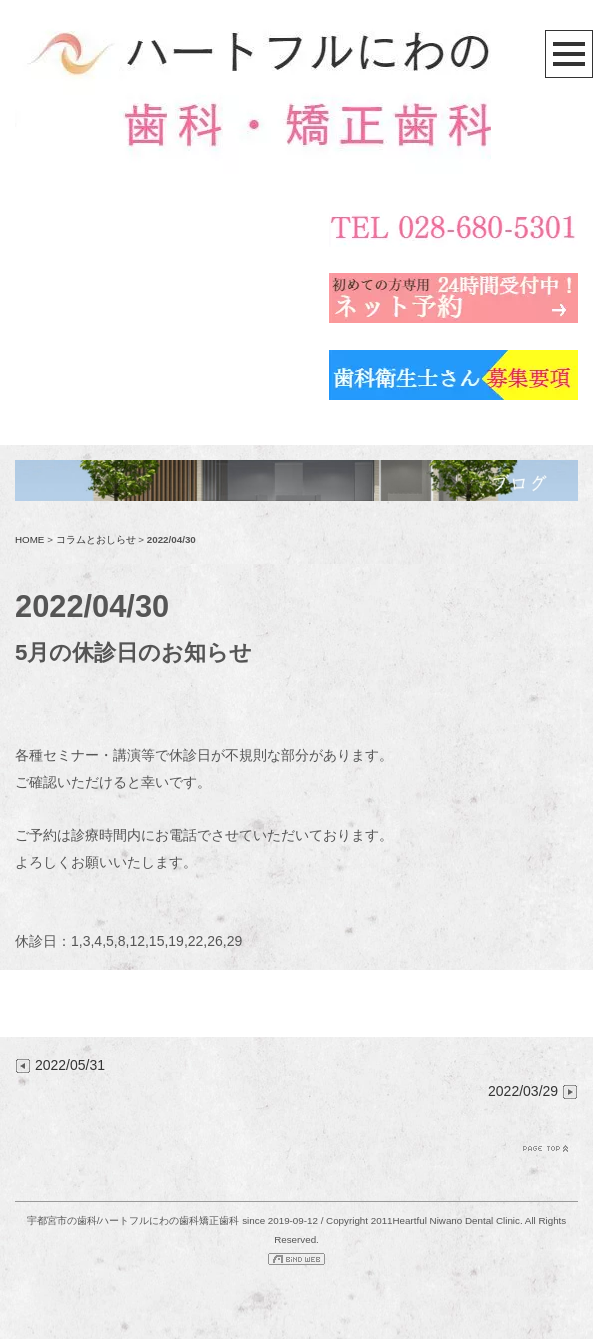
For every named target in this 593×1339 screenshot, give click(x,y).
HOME (29, 539)
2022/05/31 (60, 1065)
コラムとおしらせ (96, 539)
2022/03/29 (533, 1091)
